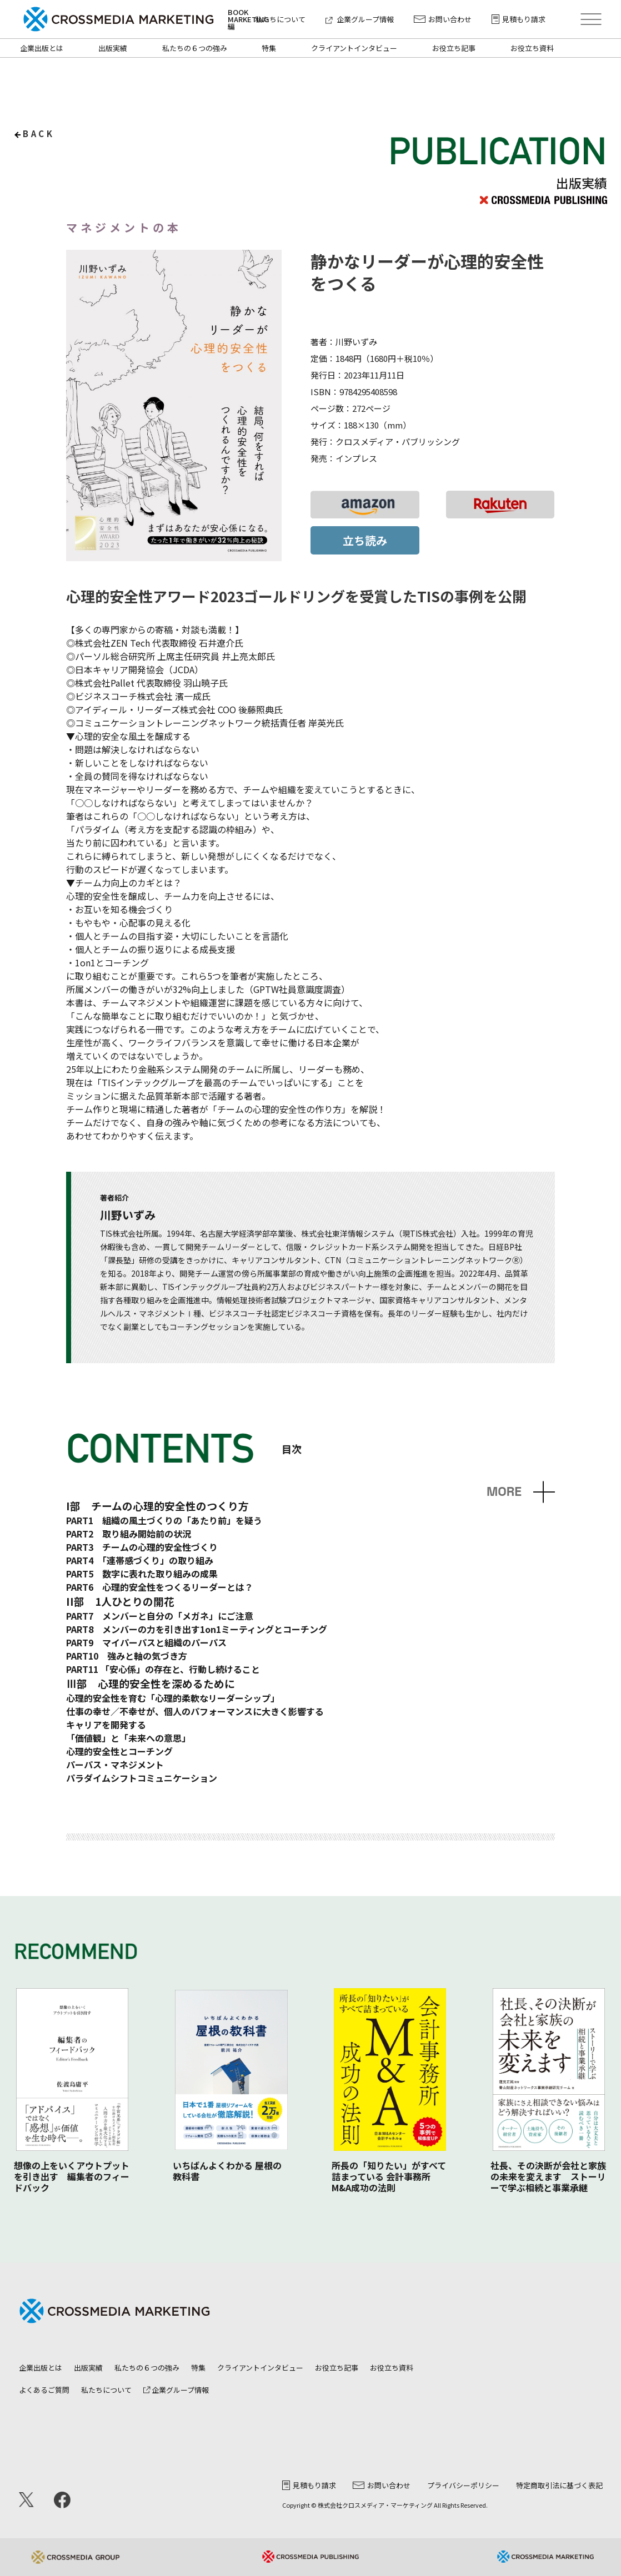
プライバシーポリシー (463, 2485)
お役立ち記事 (453, 48)
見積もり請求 (518, 19)
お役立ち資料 (532, 48)
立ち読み (365, 540)
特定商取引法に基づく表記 (559, 2485)
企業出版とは (41, 48)
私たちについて (280, 19)
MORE (504, 1491)
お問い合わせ (443, 19)
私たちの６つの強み (194, 48)
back (38, 133)
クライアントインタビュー (354, 48)
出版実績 (112, 48)
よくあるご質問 (44, 2390)
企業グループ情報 (359, 19)
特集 (269, 48)
